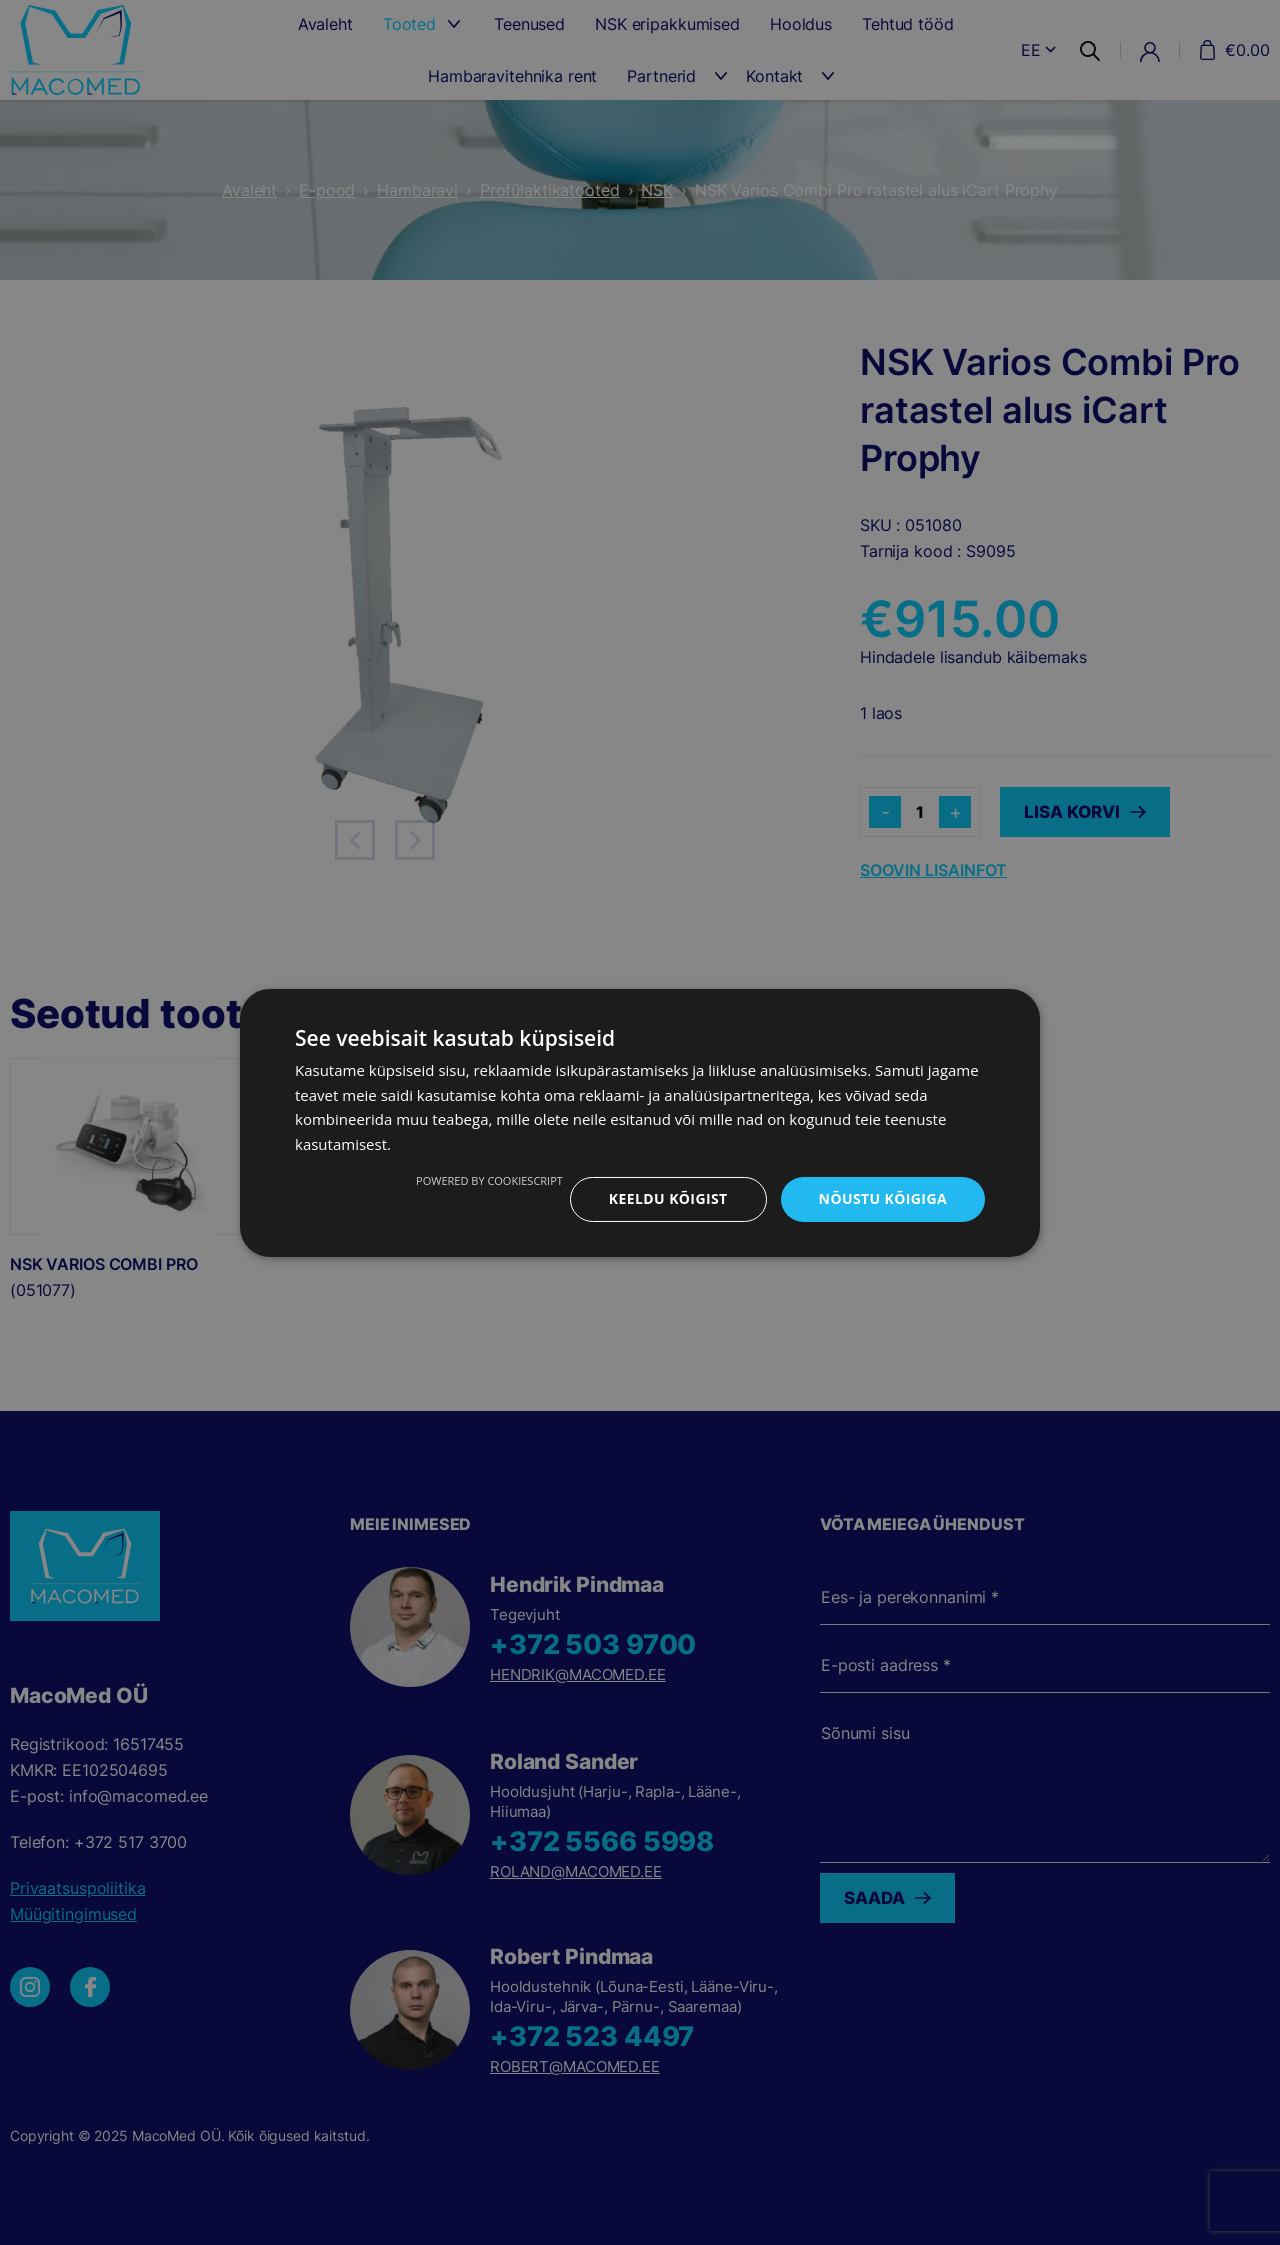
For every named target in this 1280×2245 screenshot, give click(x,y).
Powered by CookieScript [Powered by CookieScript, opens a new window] (489, 1180)
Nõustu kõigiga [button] (883, 1198)
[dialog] (640, 1122)
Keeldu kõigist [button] (668, 1198)
